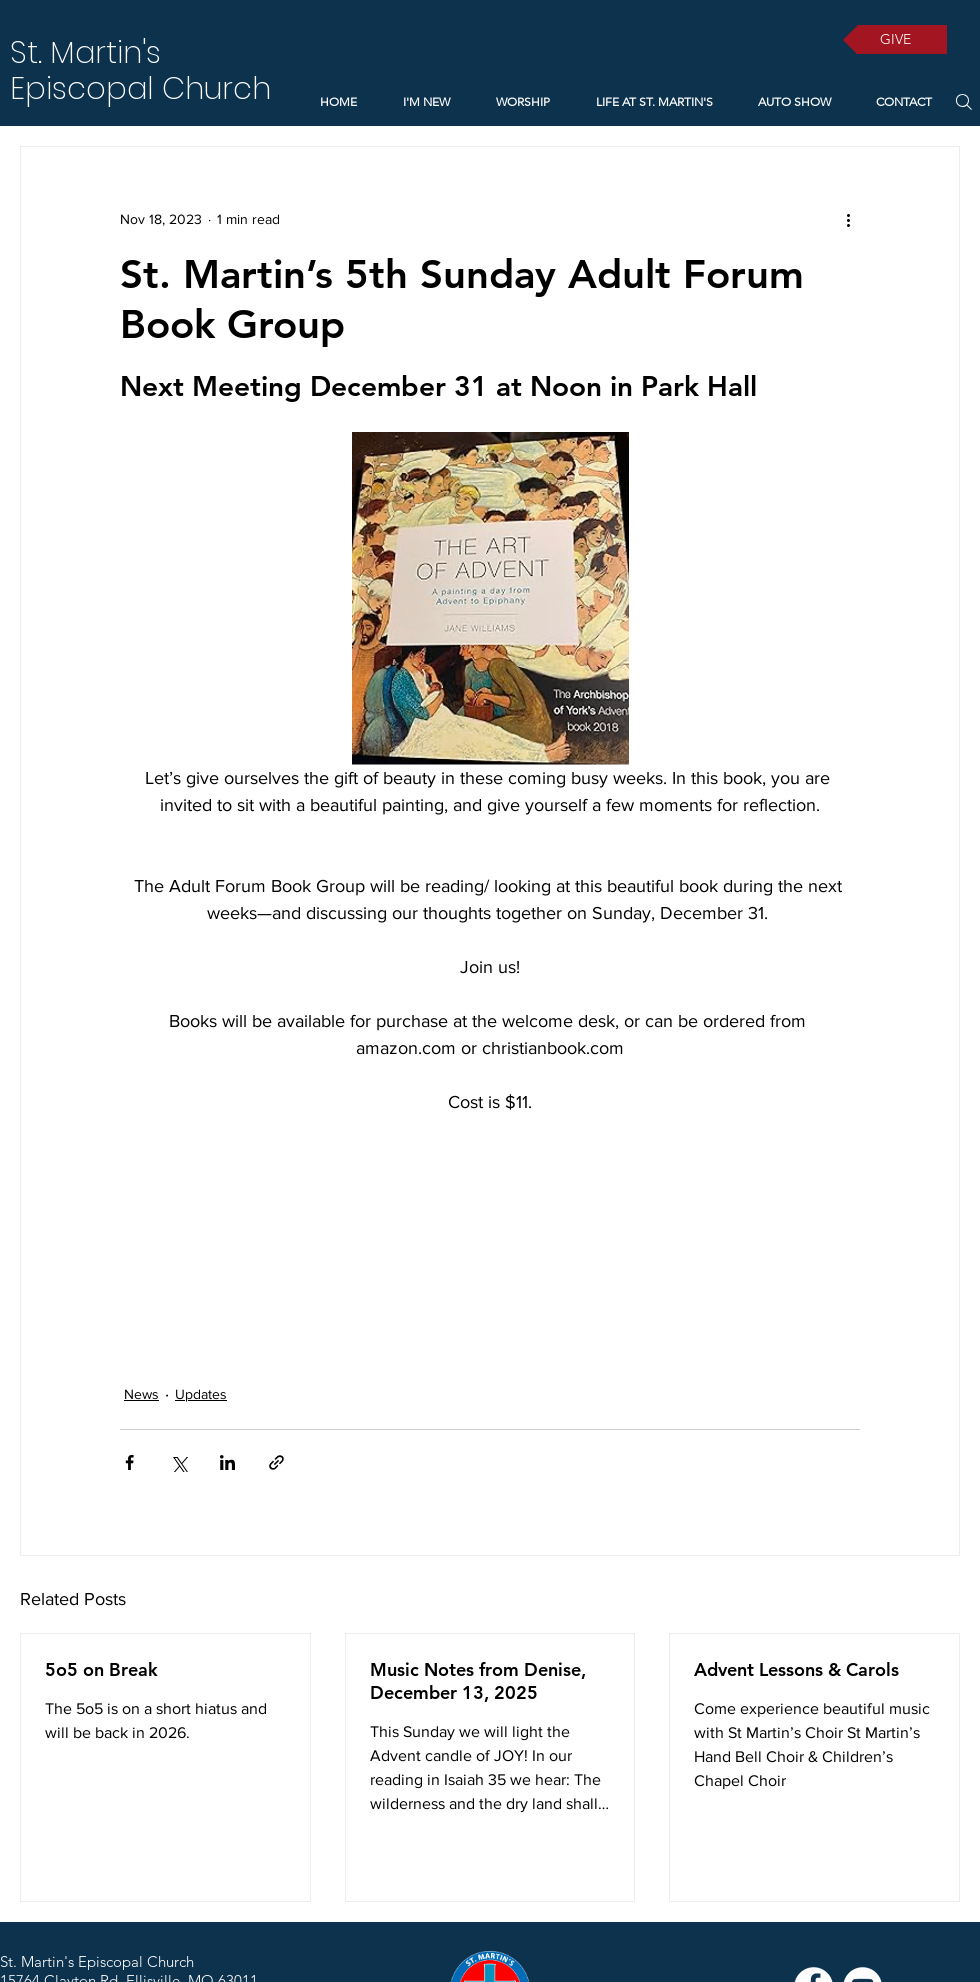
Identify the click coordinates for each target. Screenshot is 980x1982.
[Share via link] (276, 1462)
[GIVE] (895, 39)
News (141, 1394)
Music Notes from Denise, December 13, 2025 (478, 1681)
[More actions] (848, 219)
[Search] (963, 101)
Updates (201, 1394)
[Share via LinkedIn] (227, 1462)
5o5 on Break (101, 1669)
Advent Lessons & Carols (796, 1669)
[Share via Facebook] (129, 1462)
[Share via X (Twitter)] (178, 1462)
